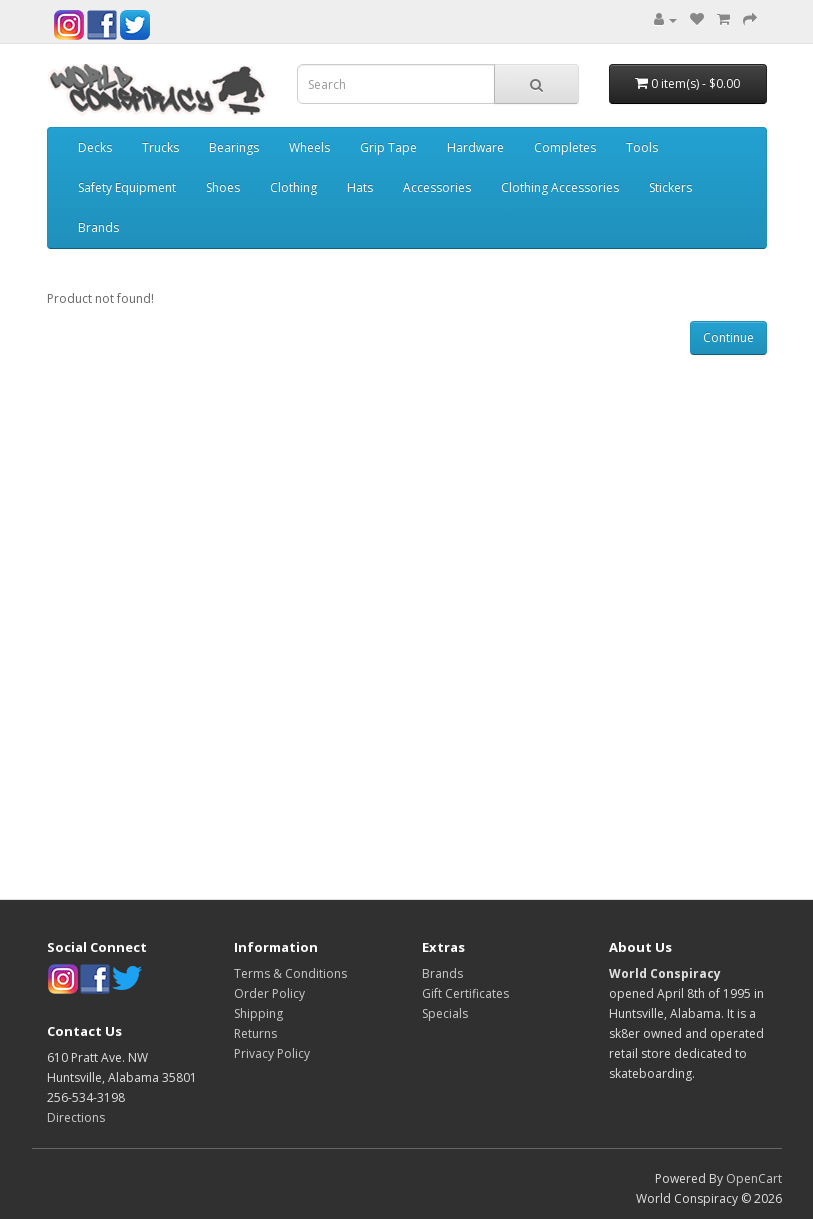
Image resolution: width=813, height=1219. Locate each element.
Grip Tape (388, 147)
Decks (95, 147)
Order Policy (269, 993)
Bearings (234, 147)
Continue (728, 337)
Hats (360, 187)
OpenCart (754, 1178)
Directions (76, 1117)
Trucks (160, 147)
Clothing (293, 187)
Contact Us (84, 1031)
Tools (642, 147)
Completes (565, 147)
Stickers (670, 187)
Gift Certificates (465, 993)
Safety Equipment (127, 187)
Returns (255, 1033)
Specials (445, 1013)
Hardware (475, 147)
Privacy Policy (272, 1053)
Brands (98, 227)
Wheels (309, 147)
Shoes (223, 187)
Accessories (437, 187)
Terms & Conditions (290, 973)
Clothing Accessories (560, 187)
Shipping (258, 1013)
